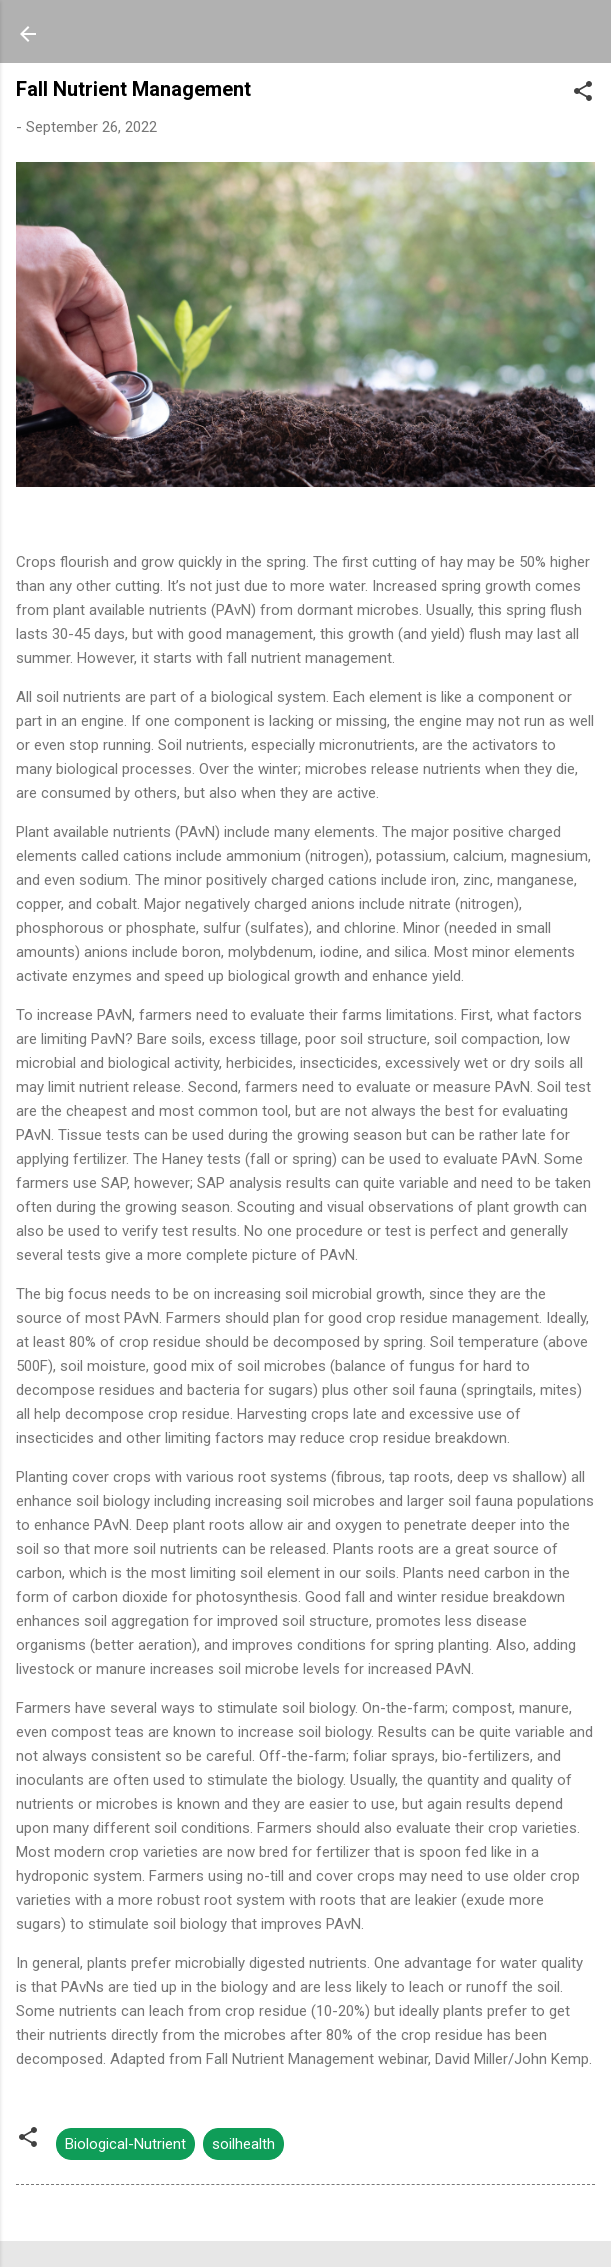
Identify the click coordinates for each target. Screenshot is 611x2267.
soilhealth (243, 2144)
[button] (583, 94)
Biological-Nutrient (125, 2144)
